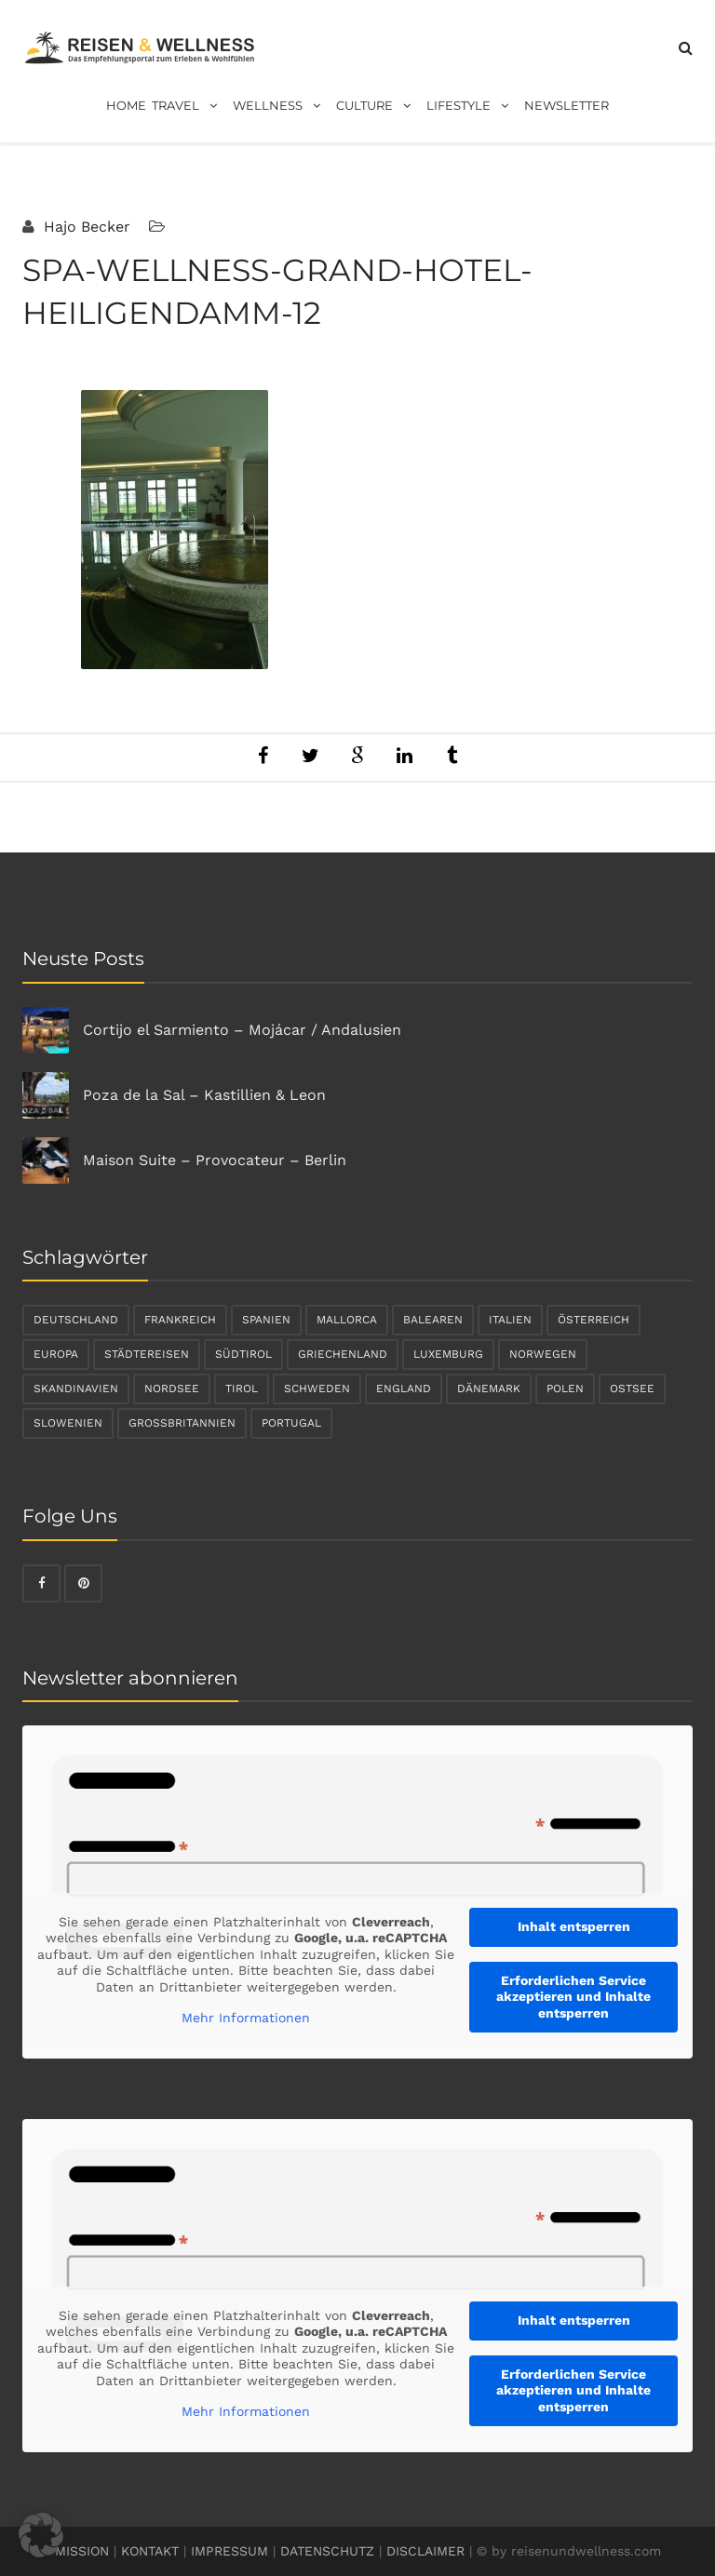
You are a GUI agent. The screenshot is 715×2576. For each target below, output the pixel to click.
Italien (510, 1319)
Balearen (433, 1319)
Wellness (282, 106)
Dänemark (488, 1388)
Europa (56, 1354)
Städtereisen (146, 1354)
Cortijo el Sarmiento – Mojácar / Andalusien (242, 1030)
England (403, 1388)
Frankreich (180, 1319)
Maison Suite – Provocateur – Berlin (214, 1160)
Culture (378, 106)
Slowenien (68, 1422)
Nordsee (171, 1388)
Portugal (291, 1422)
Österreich (593, 1319)
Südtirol (243, 1354)
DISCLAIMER (425, 2550)
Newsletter (566, 105)
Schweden (317, 1388)
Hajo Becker (84, 226)
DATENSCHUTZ (327, 2550)
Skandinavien (76, 1388)
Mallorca (347, 1319)
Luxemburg (448, 1354)
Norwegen (542, 1354)
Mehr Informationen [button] (246, 2017)
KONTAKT (150, 2550)
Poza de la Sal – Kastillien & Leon (204, 1095)
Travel (189, 106)
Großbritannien (182, 1422)
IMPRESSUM (229, 2550)
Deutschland (76, 1319)
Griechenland (342, 1354)
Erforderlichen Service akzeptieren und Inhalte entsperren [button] (573, 1996)
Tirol (241, 1388)
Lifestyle (472, 106)
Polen (565, 1388)
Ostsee (632, 1388)
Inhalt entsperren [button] (574, 1926)
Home (126, 105)
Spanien (266, 1319)
